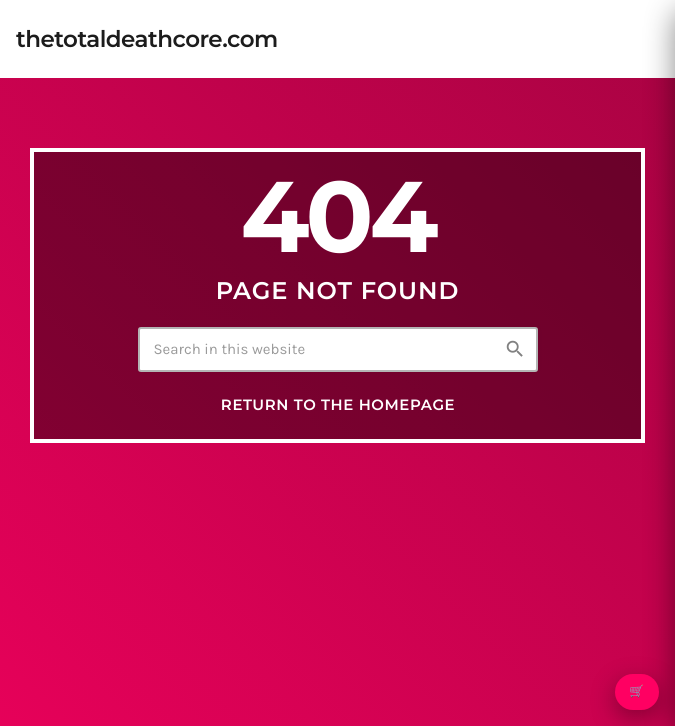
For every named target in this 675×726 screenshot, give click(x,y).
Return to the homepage (338, 405)
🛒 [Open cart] (636, 692)
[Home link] (147, 39)
